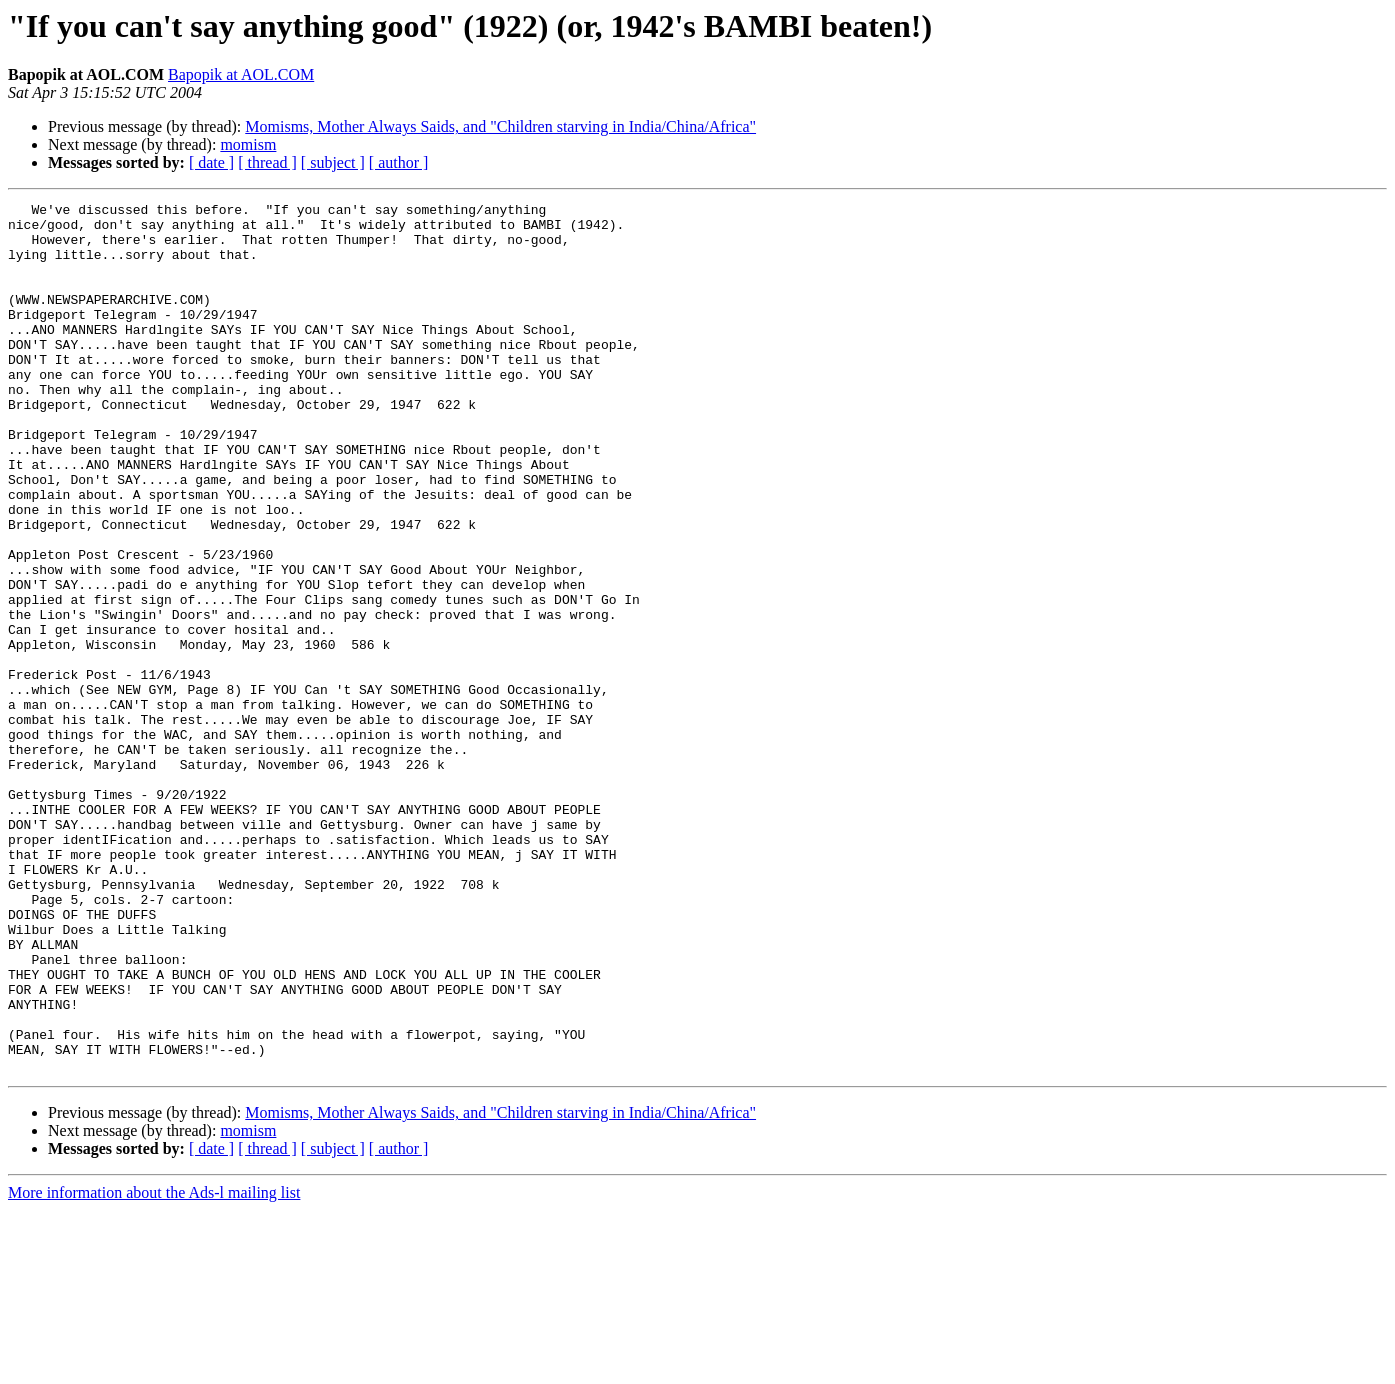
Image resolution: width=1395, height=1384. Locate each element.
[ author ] (399, 162)
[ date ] (211, 162)
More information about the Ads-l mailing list (154, 1366)
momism (248, 144)
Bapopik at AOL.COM (241, 74)
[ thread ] (267, 162)
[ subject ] (333, 162)
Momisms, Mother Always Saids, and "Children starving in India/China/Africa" (500, 126)
